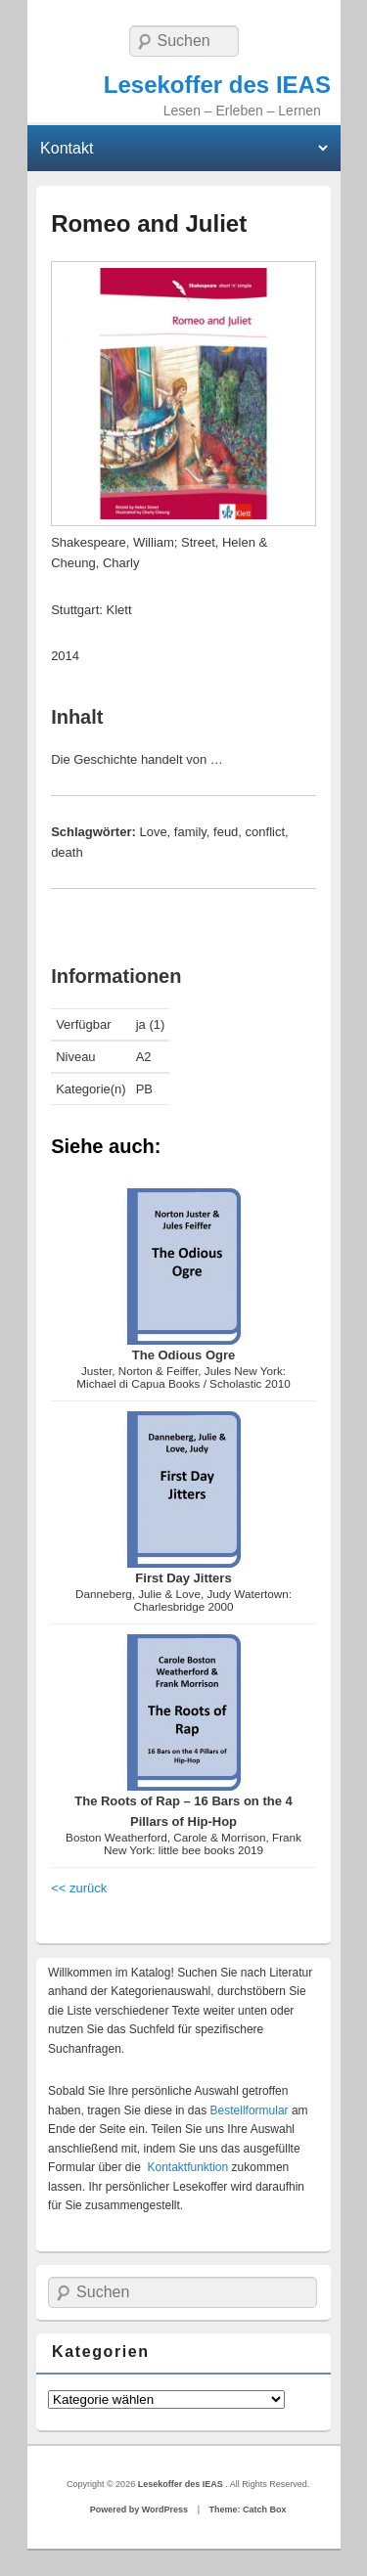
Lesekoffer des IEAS (217, 84)
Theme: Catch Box (247, 2509)
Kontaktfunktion (187, 2167)
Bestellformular (249, 2110)
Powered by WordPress (139, 2509)
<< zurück (79, 1888)
